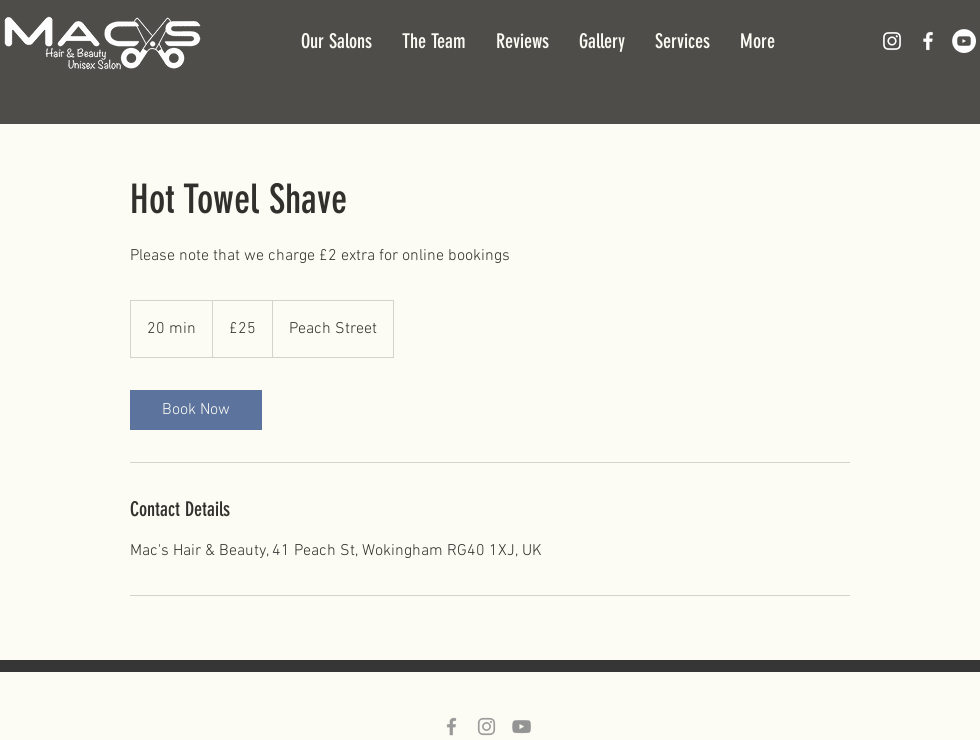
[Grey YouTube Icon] (521, 726)
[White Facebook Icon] (928, 41)
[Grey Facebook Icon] (451, 726)
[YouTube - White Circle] (964, 41)
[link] (196, 410)
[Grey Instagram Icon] (486, 726)
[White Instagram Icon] (892, 41)
